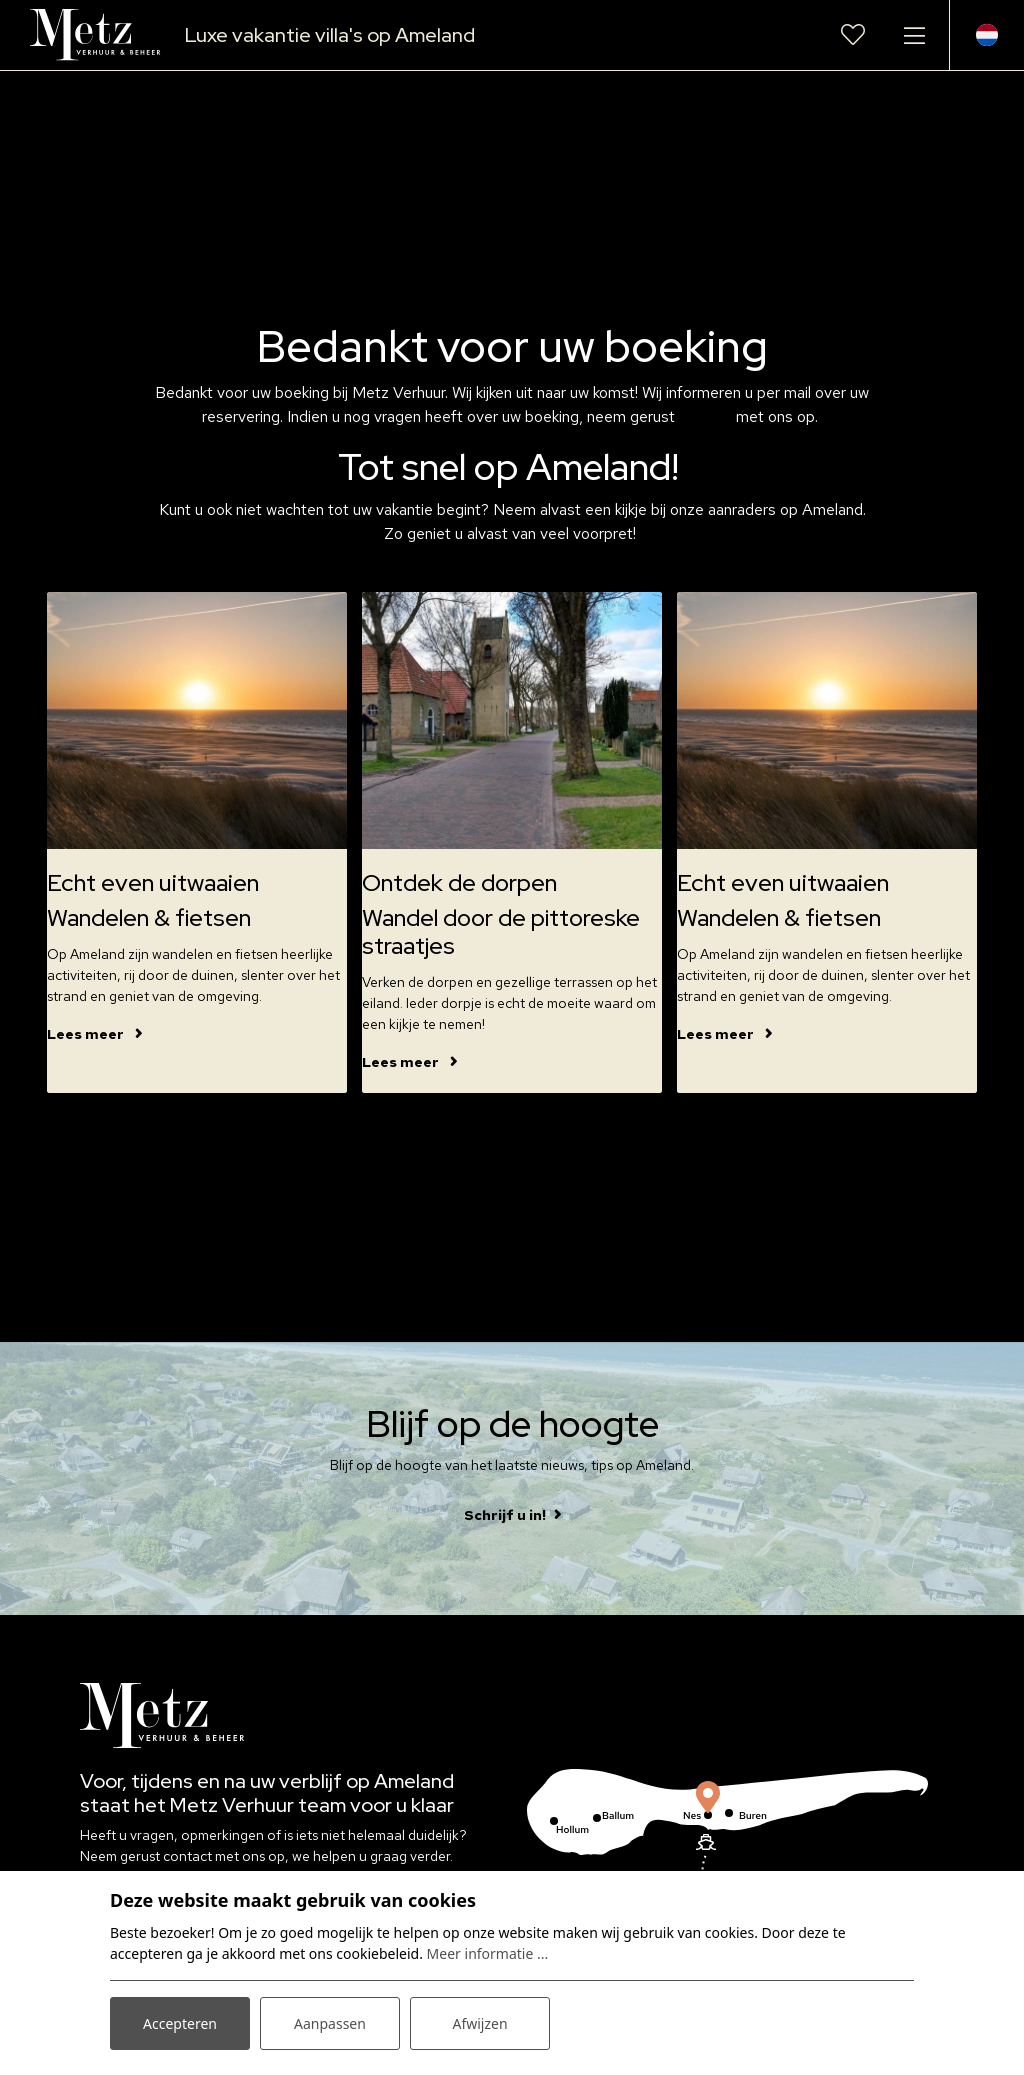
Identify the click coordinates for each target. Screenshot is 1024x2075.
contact (707, 416)
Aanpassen (330, 2023)
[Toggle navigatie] (914, 35)
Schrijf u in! (505, 1515)
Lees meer (87, 1034)
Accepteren (180, 2023)
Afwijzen (479, 2023)
